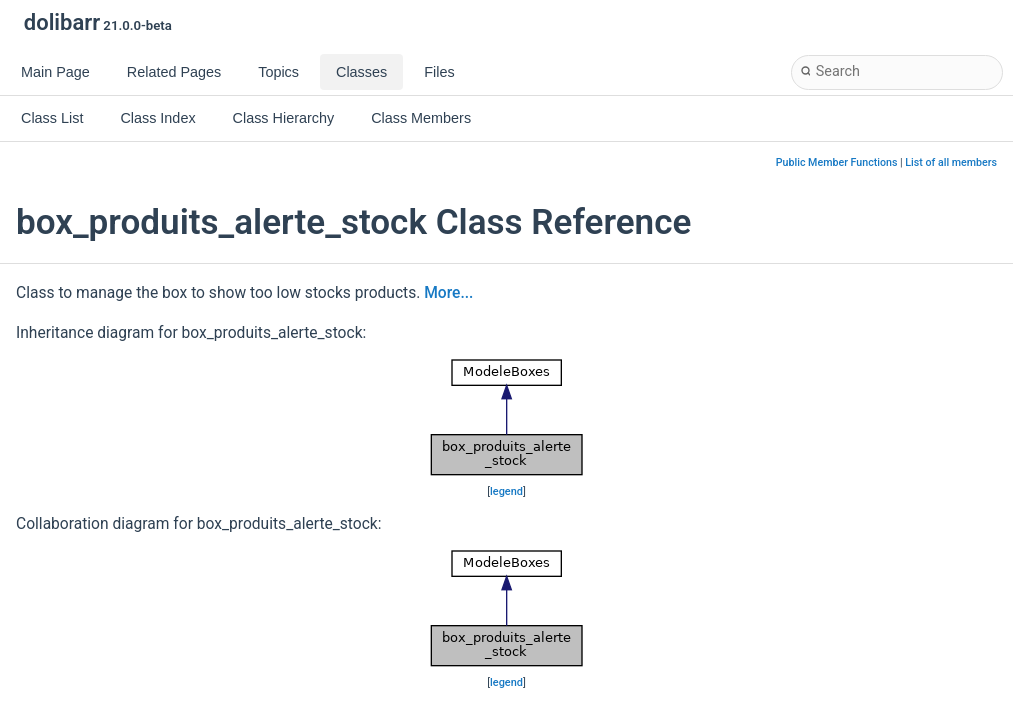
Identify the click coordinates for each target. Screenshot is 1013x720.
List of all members (951, 162)
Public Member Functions (837, 162)
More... (448, 293)
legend (506, 491)
